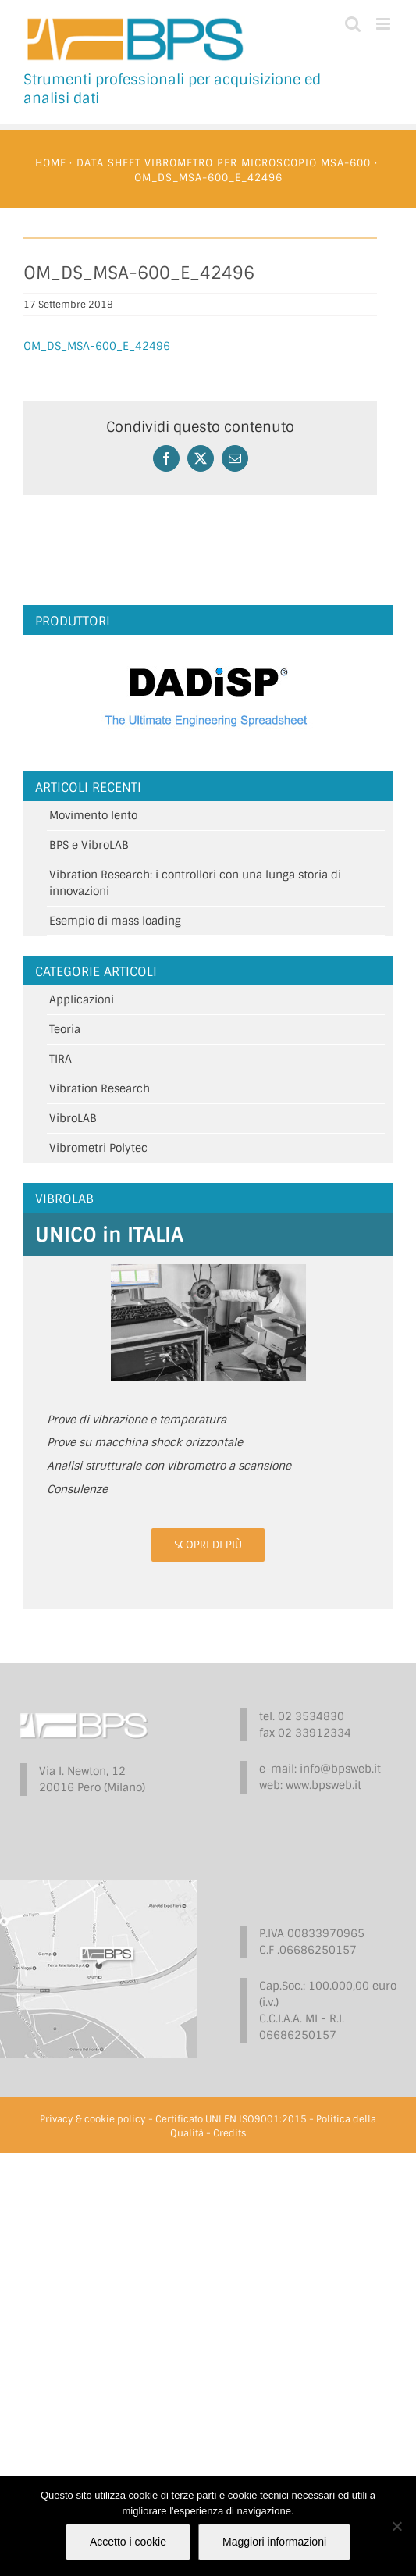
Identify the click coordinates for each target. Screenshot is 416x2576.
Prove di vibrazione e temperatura (136, 1420)
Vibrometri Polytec (98, 1148)
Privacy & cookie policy (93, 2119)
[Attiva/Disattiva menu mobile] (384, 24)
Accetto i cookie (128, 2541)
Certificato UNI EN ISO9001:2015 (231, 2119)
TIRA (60, 1059)
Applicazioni (81, 999)
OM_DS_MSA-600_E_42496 (96, 346)
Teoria (64, 1029)
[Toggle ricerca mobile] (353, 24)
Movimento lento (93, 815)
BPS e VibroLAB (89, 845)
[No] (396, 2526)
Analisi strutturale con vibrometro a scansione (169, 1466)
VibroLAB (73, 1118)
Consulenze (77, 1489)
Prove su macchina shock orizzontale (145, 1442)
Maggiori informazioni (274, 2541)
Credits (229, 2133)
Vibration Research (99, 1088)
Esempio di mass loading (115, 921)
